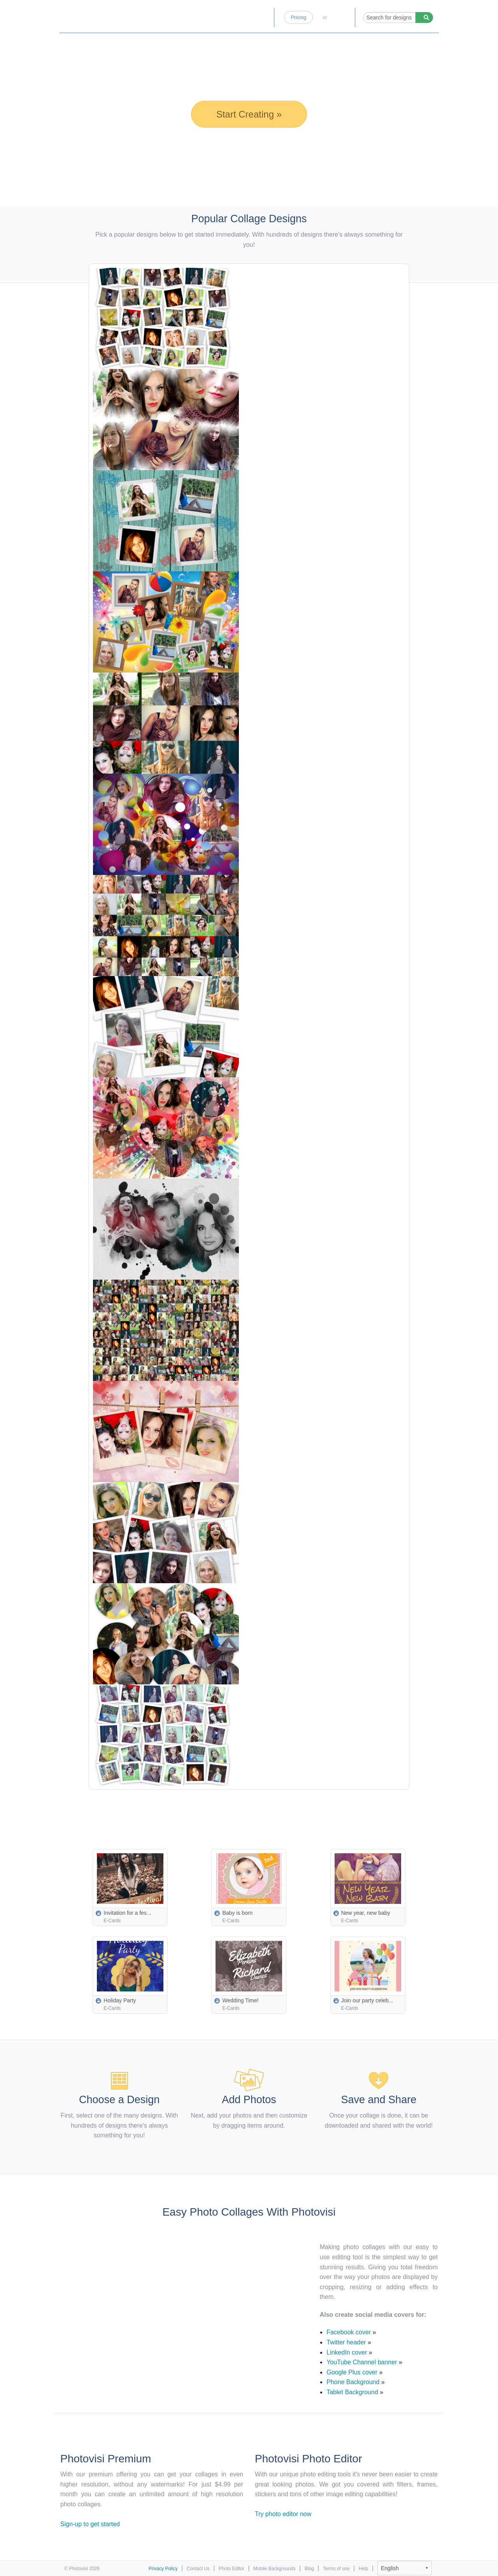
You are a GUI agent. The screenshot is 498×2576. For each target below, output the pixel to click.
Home (195, 17)
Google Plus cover (351, 2372)
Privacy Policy (163, 2568)
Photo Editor (229, 17)
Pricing (298, 17)
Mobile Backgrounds (274, 2568)
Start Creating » (249, 114)
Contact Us (198, 2568)
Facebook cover (348, 2332)
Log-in (341, 17)
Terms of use (336, 2568)
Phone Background (352, 2382)
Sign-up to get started (90, 2524)
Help (363, 2568)
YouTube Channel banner (361, 2362)
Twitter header (346, 2342)
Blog (262, 17)
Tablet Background (352, 2392)
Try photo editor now (283, 2514)
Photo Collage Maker (98, 13)
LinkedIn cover (346, 2352)
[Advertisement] (267, 1811)
